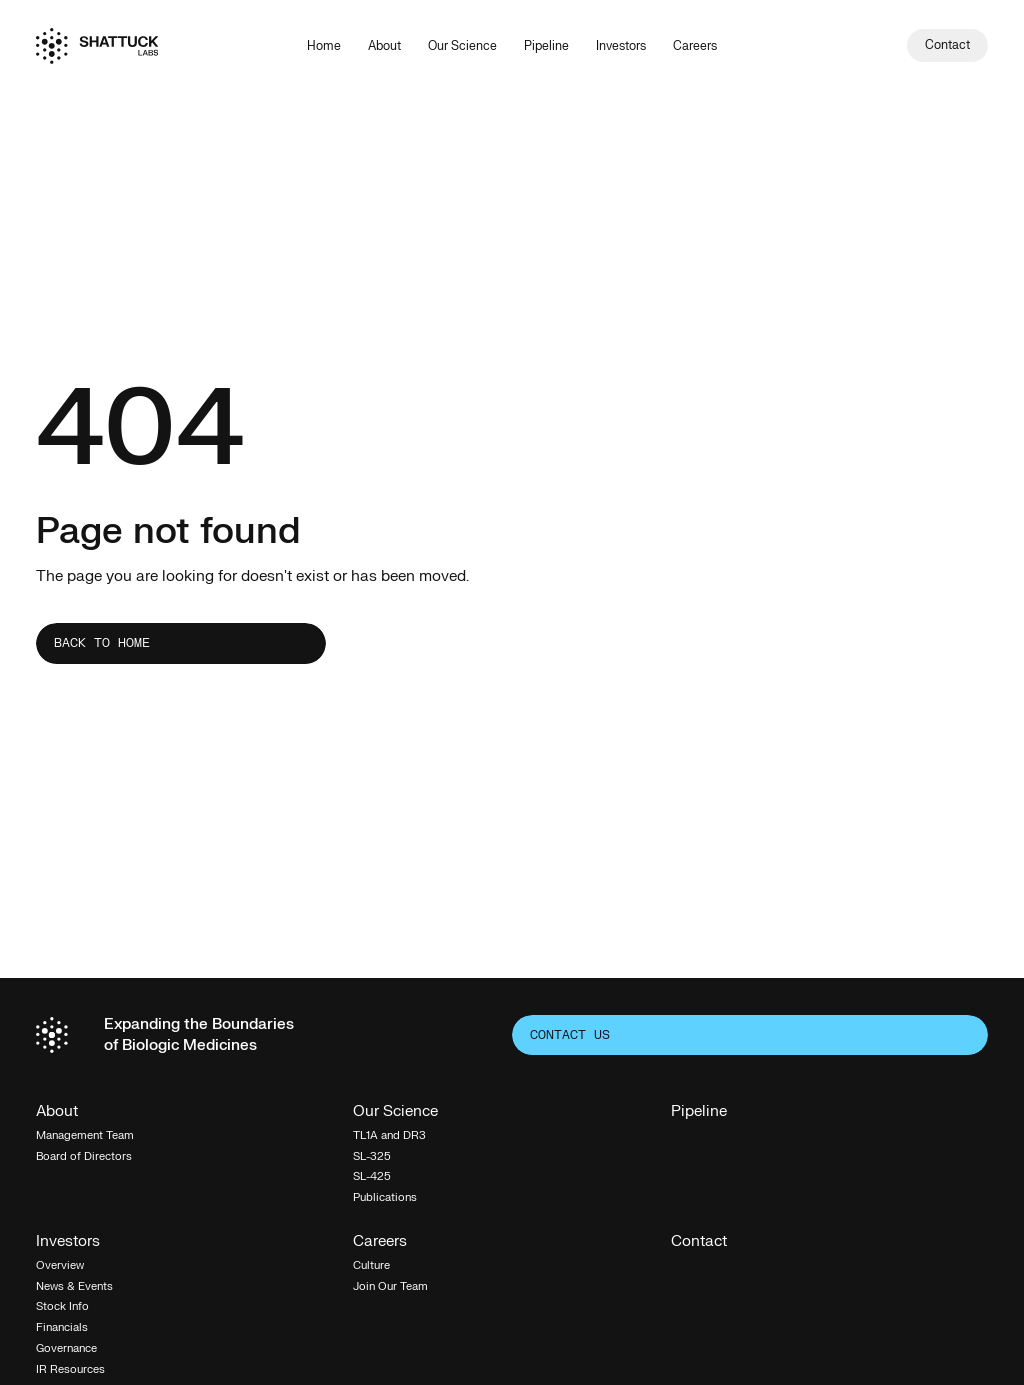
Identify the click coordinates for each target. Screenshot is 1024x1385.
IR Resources (70, 1369)
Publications (385, 1197)
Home (324, 46)
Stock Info (62, 1306)
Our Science (462, 46)
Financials (62, 1327)
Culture (371, 1265)
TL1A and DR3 (389, 1135)
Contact (699, 1242)
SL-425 (372, 1176)
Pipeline (546, 46)
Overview (60, 1265)
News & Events (74, 1286)
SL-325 (372, 1156)
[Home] (97, 46)
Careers (695, 46)
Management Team (85, 1135)
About (384, 46)
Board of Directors (84, 1156)
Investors (621, 46)
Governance (66, 1348)
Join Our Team (390, 1286)
